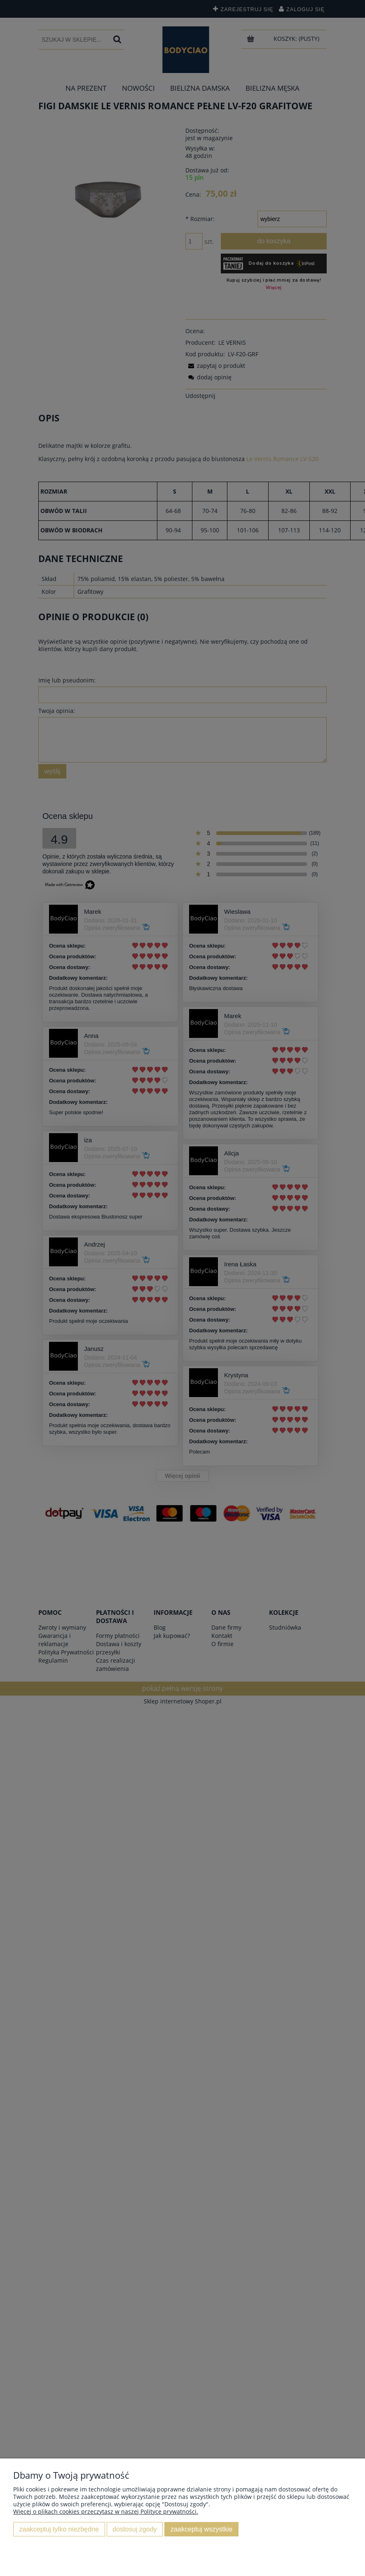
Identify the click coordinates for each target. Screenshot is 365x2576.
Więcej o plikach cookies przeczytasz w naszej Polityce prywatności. (105, 2511)
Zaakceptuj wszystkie (201, 2529)
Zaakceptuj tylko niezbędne (59, 2529)
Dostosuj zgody (134, 2529)
